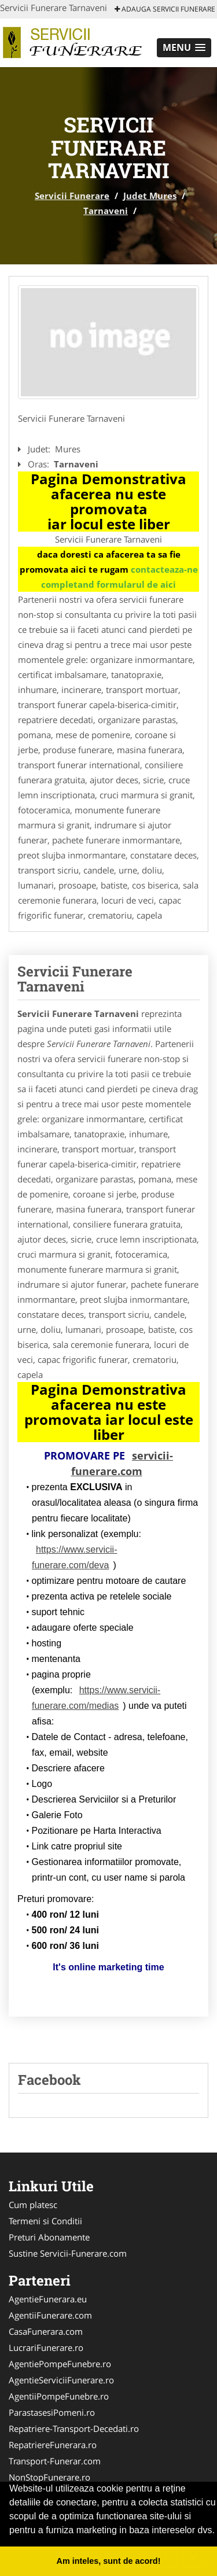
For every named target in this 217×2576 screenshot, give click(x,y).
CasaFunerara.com (46, 2331)
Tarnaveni (105, 210)
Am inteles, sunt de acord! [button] (109, 2561)
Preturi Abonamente (49, 2237)
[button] (184, 47)
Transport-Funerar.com (55, 2461)
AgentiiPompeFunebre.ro (59, 2396)
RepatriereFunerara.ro (53, 2444)
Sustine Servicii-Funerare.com (68, 2253)
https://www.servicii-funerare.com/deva (74, 1557)
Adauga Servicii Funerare (165, 9)
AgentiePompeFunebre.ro (60, 2363)
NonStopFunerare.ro (49, 2477)
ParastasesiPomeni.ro (52, 2412)
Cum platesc (33, 2204)
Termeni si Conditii (45, 2221)
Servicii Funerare (72, 195)
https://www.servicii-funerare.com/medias (96, 1698)
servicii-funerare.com (122, 1463)
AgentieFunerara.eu (48, 2299)
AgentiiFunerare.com (50, 2315)
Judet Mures (149, 195)
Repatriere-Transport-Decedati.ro (74, 2428)
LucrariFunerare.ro (46, 2347)
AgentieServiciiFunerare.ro (61, 2380)
